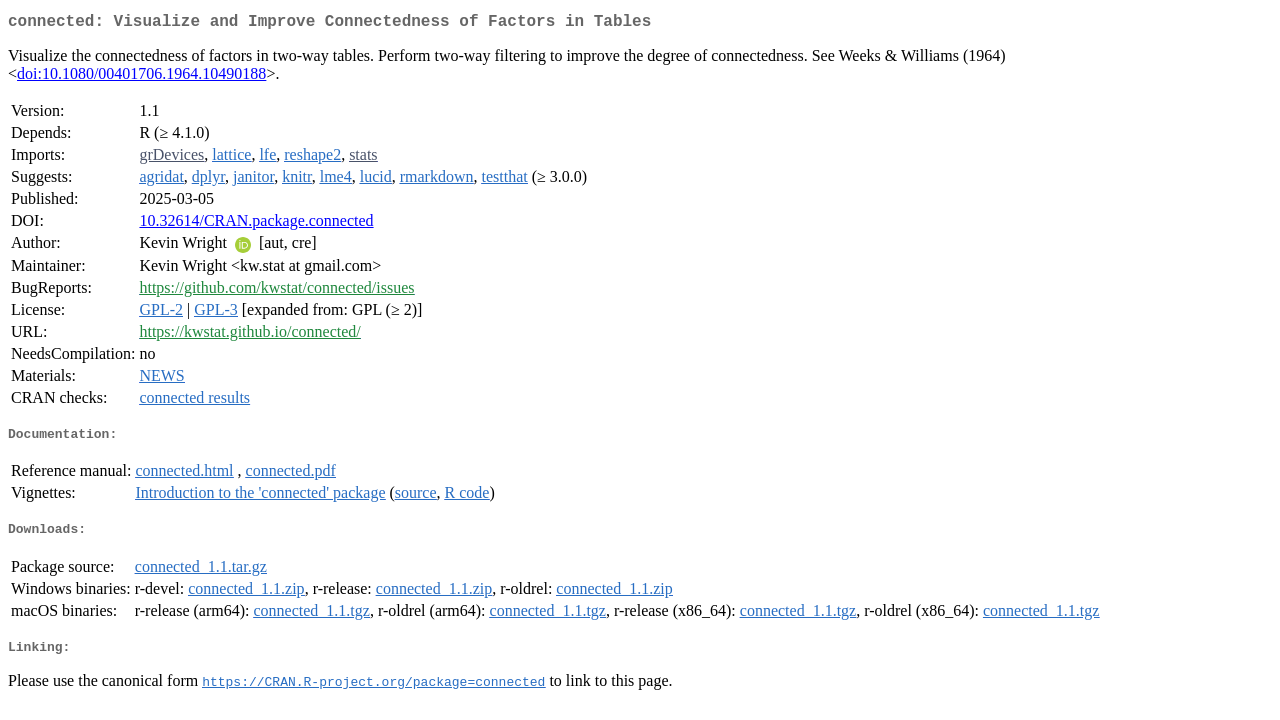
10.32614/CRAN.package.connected (256, 224)
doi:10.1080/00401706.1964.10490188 (141, 77)
